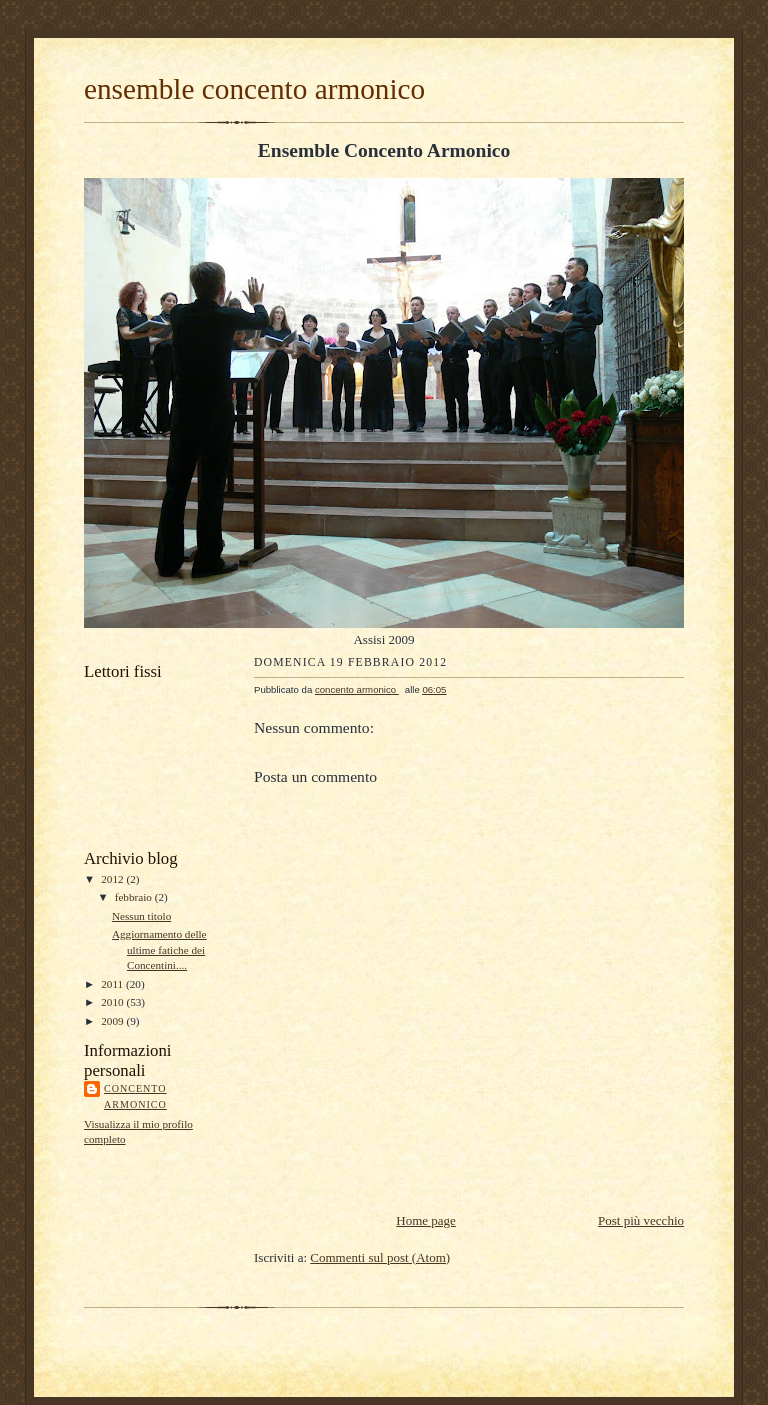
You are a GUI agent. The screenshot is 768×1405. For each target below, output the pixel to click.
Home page (426, 1220)
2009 (113, 1021)
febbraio (135, 897)
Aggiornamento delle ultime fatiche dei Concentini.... (159, 949)
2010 (113, 1002)
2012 (113, 879)
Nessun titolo (141, 916)
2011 (113, 984)
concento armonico (135, 1096)
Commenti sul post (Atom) (380, 1257)
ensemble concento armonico (254, 89)
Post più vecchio (641, 1220)
